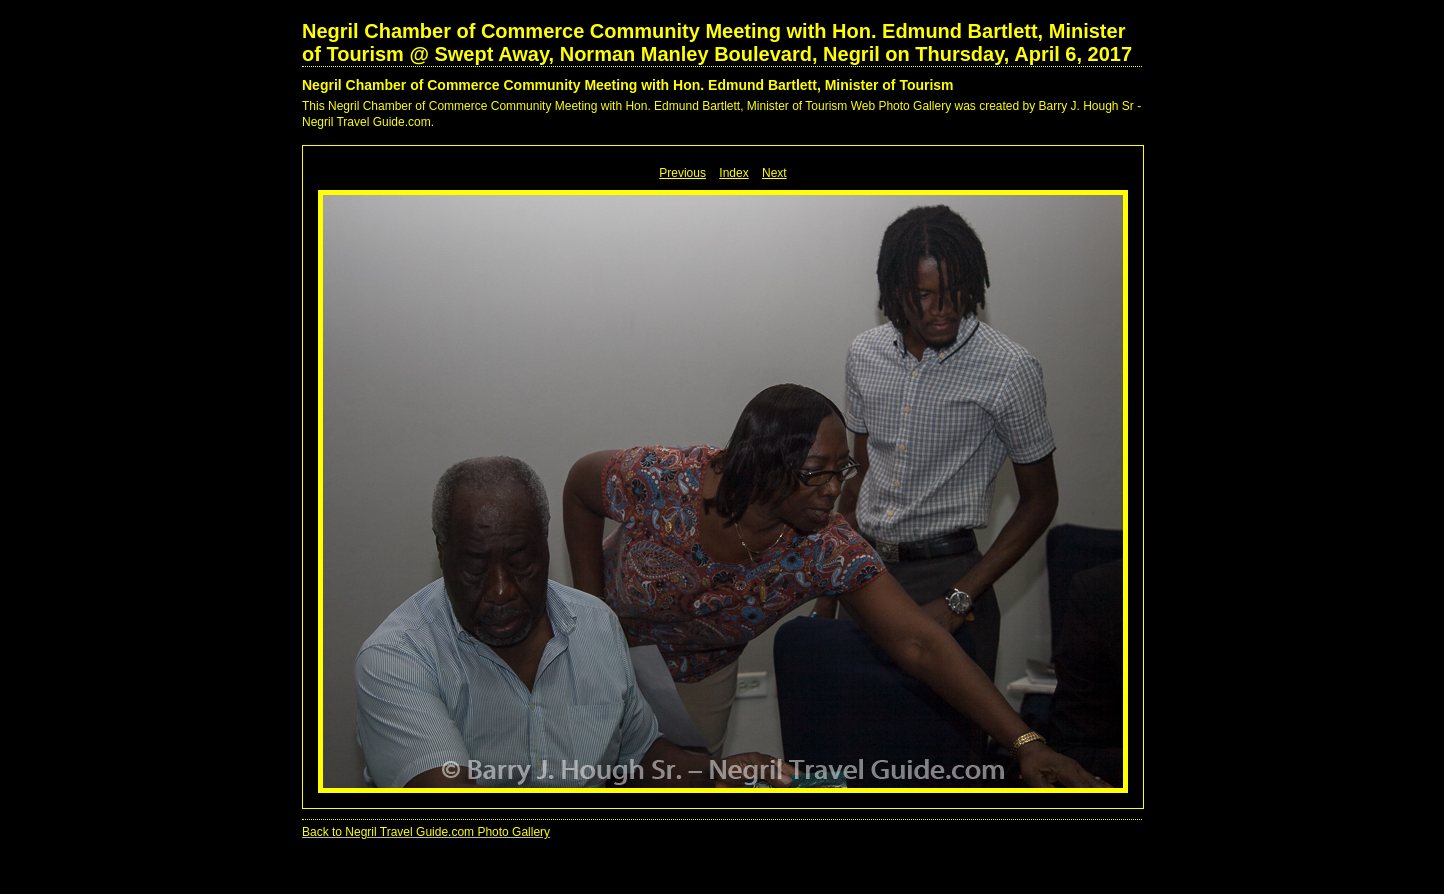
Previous (682, 173)
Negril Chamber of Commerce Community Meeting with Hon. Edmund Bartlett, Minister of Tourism (628, 85)
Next (774, 173)
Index (733, 173)
